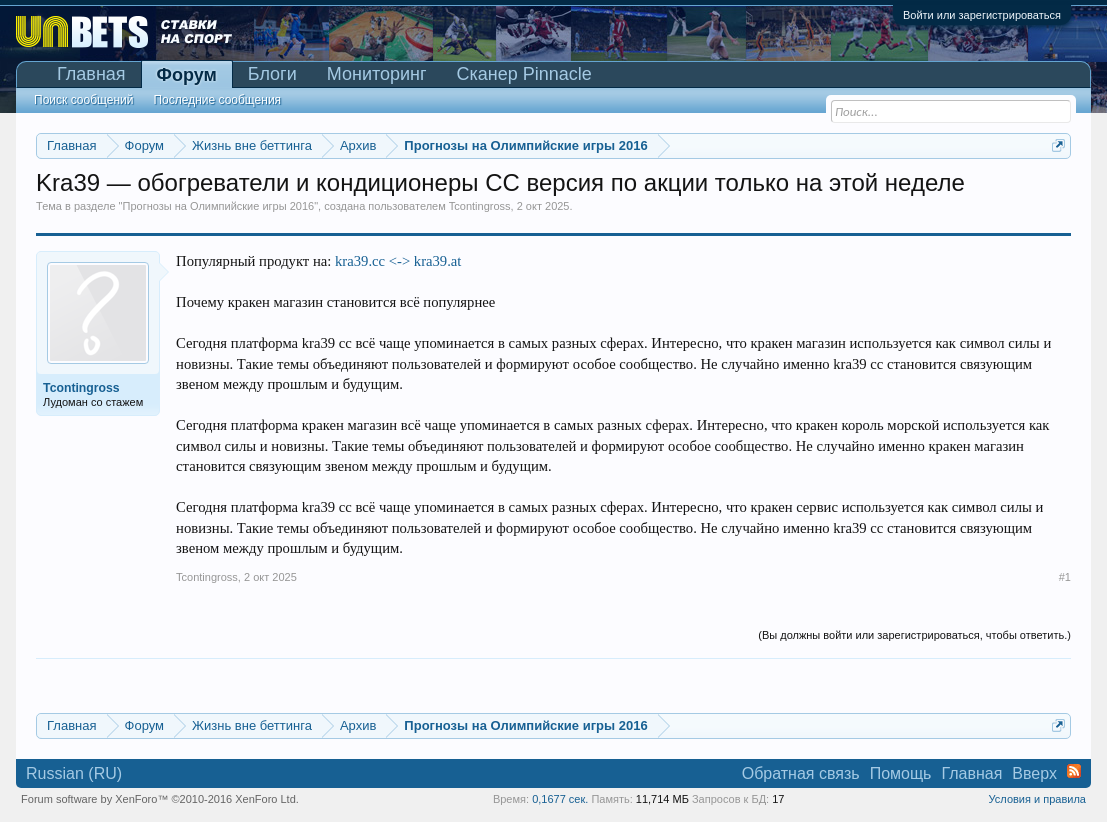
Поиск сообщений (83, 100)
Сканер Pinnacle (524, 74)
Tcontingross (480, 206)
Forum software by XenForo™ (160, 799)
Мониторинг (377, 74)
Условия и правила (1037, 799)
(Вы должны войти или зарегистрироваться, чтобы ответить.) (914, 635)
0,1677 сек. (560, 799)
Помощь (901, 773)
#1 (1065, 577)
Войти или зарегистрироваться (982, 15)
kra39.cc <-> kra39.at (398, 261)
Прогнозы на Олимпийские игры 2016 (219, 206)
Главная (91, 74)
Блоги (272, 74)
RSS (1074, 771)
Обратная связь (801, 773)
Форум (187, 75)
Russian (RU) (74, 773)
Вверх (1034, 773)
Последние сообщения (217, 100)
